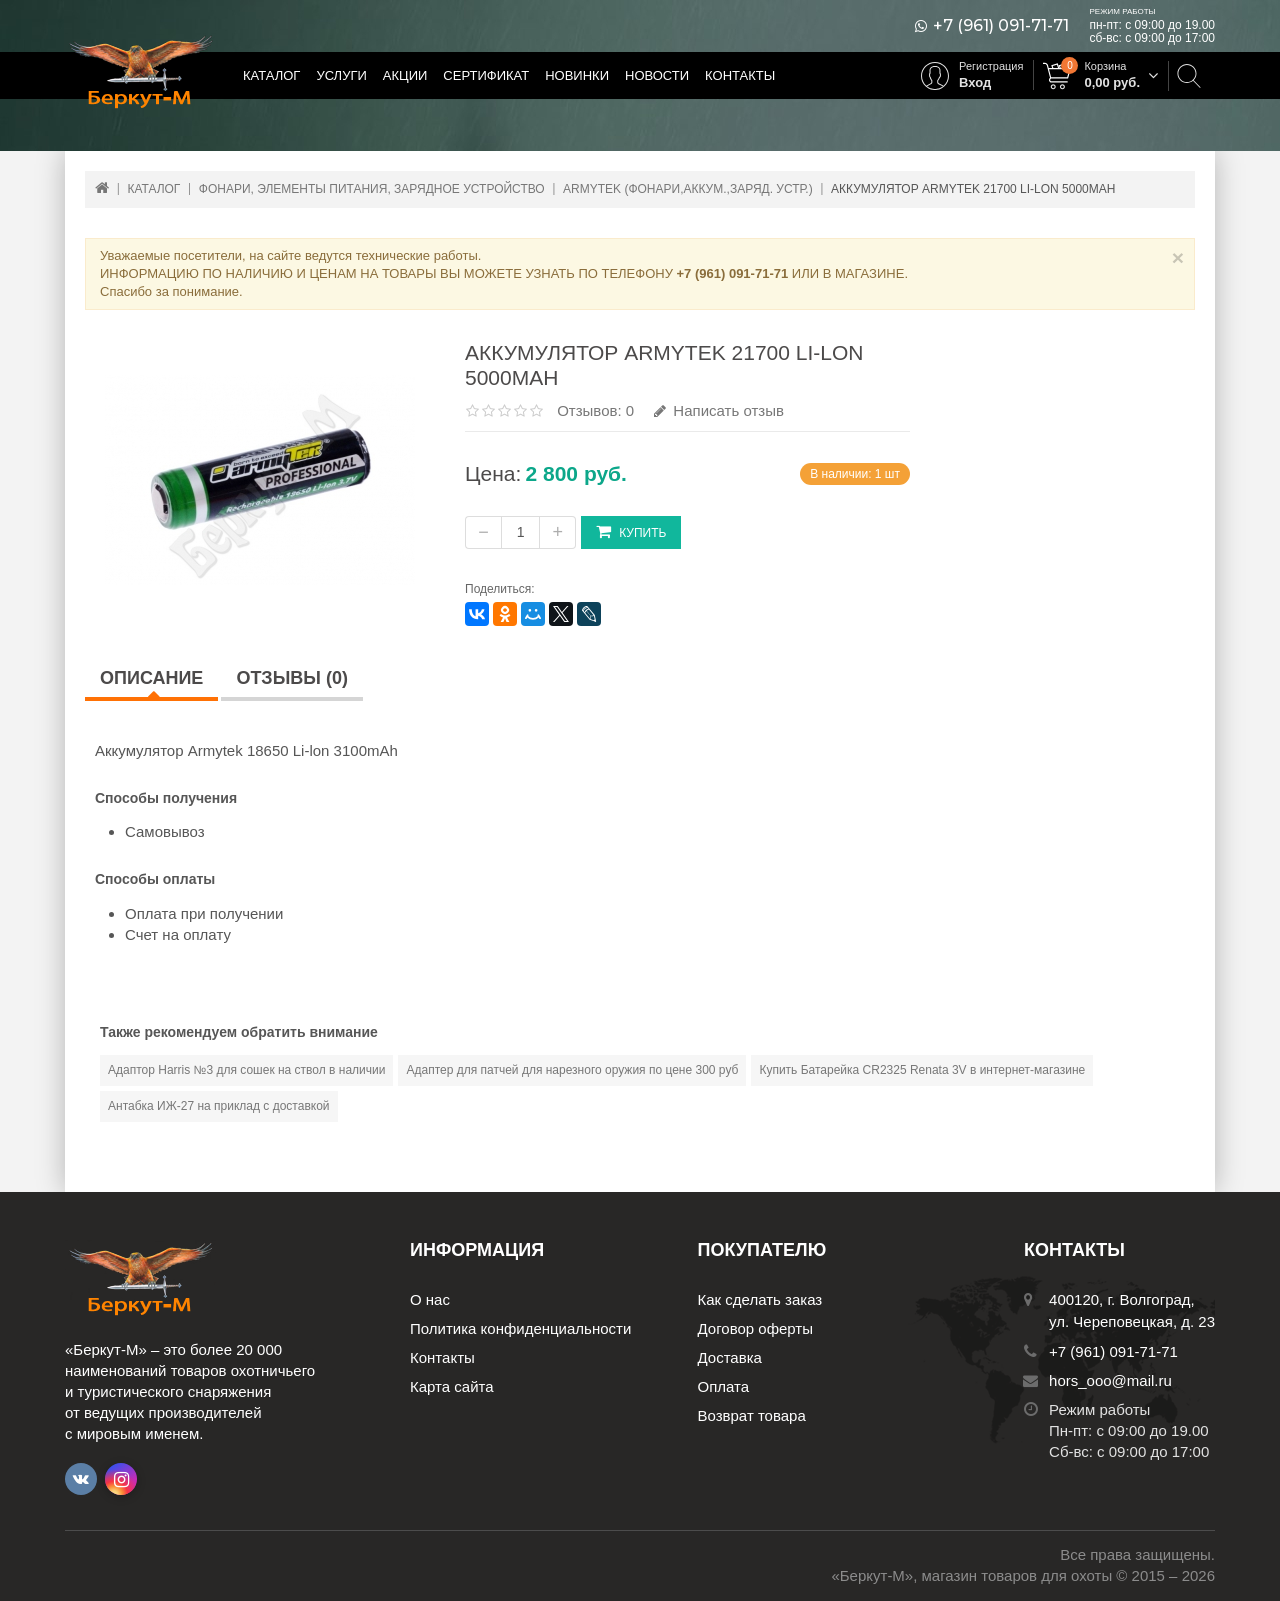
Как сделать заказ (760, 1299)
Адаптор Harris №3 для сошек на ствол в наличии (246, 1070)
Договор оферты (756, 1328)
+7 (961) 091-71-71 (1001, 26)
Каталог (271, 75)
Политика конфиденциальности (520, 1328)
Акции (405, 75)
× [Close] (1178, 257)
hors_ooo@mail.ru (1110, 1380)
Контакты (740, 75)
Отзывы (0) (292, 678)
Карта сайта (452, 1386)
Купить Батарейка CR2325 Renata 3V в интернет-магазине (922, 1070)
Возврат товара (752, 1415)
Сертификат (486, 75)
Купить (631, 531)
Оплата (724, 1386)
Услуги (341, 75)
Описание (151, 678)
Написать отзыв (719, 410)
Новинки (577, 75)
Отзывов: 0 (595, 410)
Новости (657, 75)
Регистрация (991, 66)
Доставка (730, 1357)
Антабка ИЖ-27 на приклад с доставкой (219, 1106)
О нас (430, 1299)
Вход (975, 82)
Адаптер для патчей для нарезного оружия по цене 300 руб (572, 1070)
